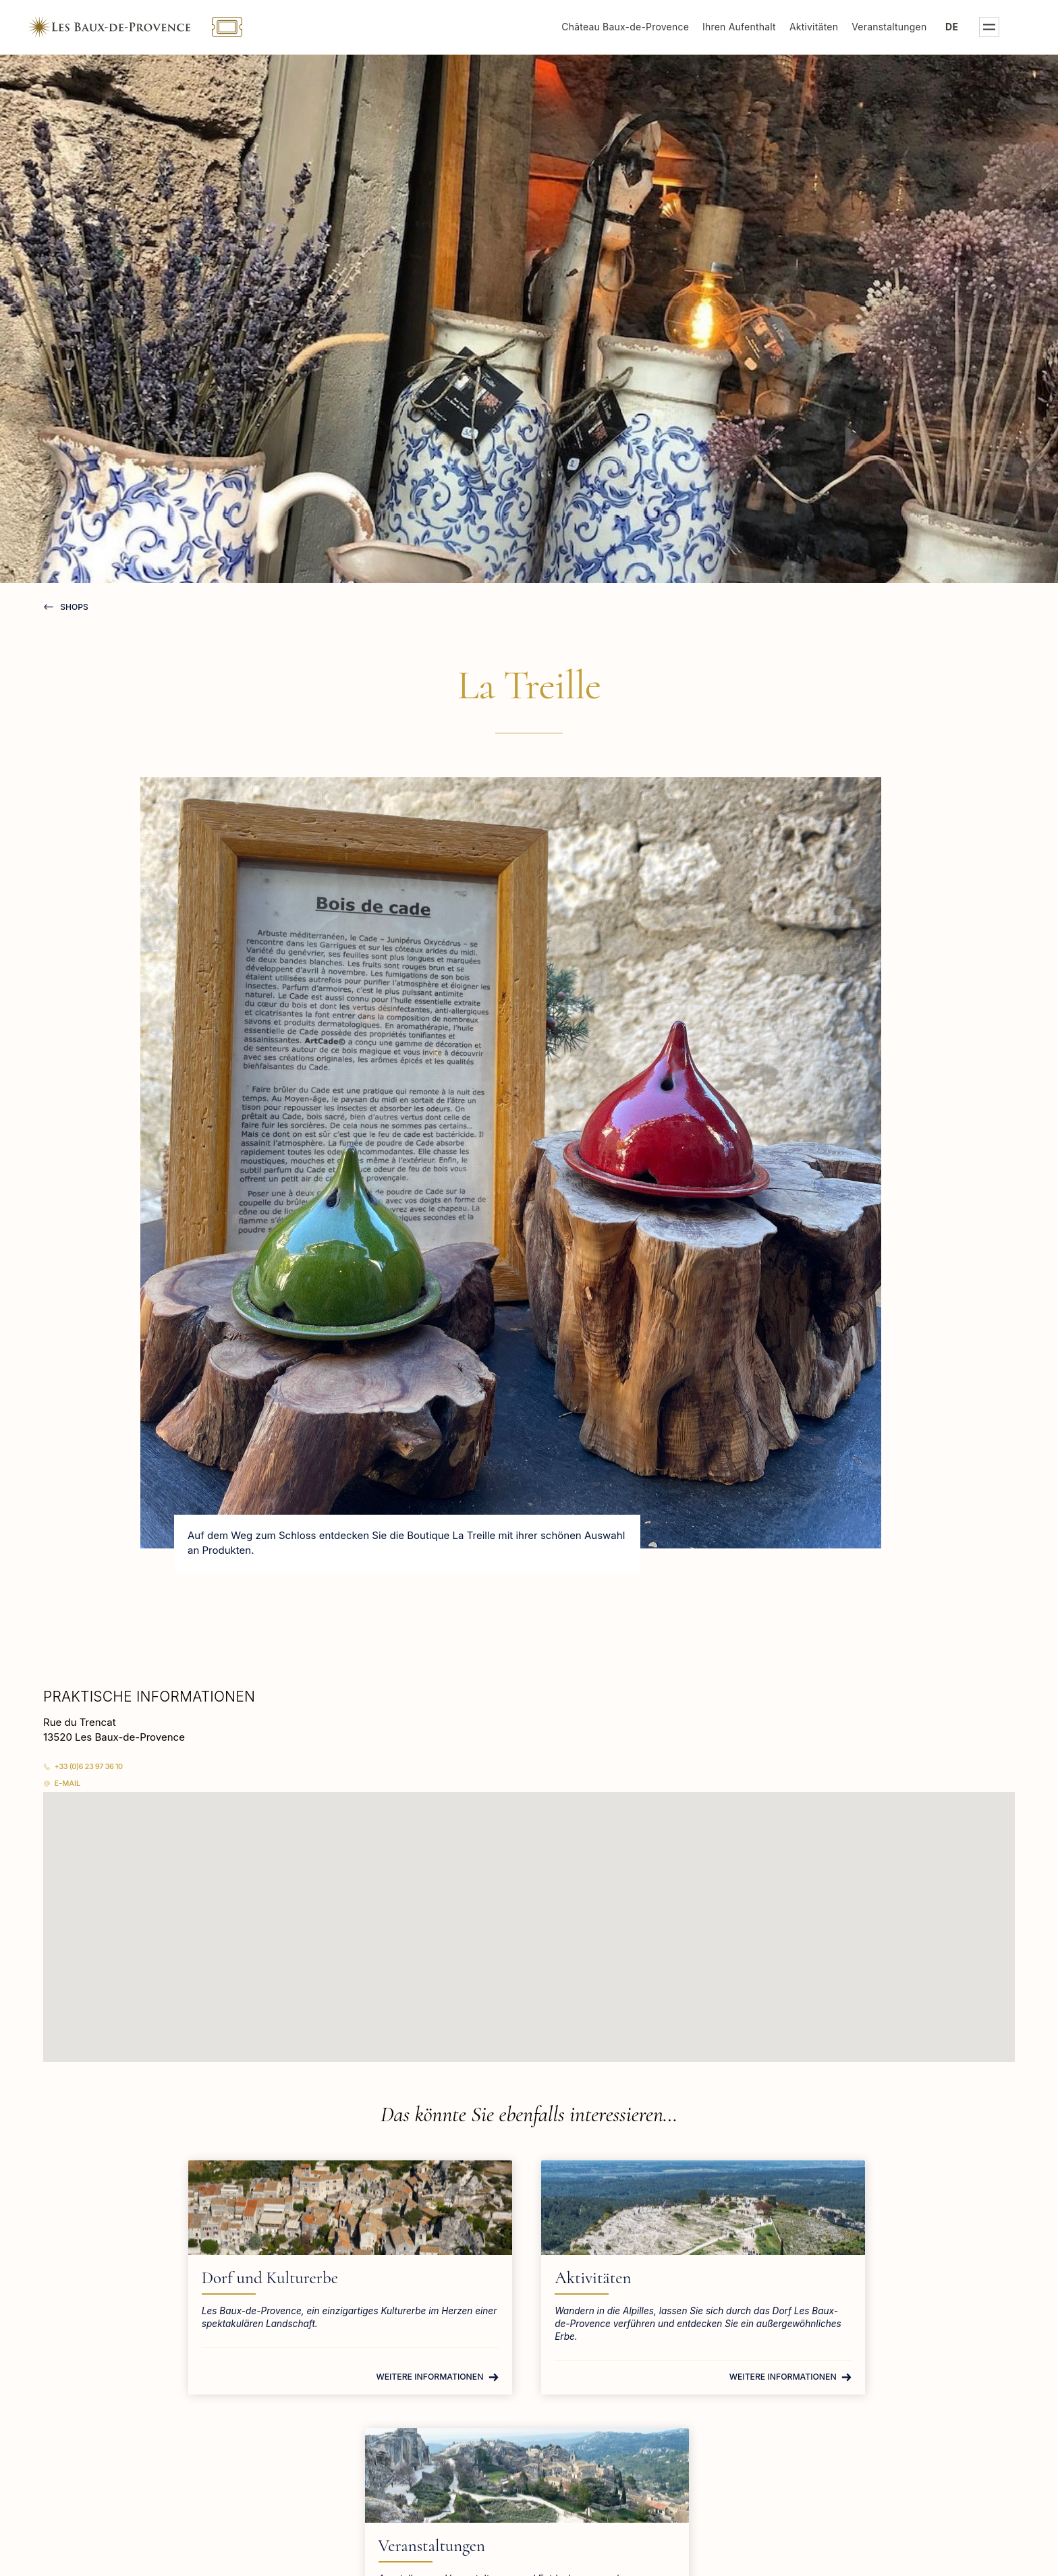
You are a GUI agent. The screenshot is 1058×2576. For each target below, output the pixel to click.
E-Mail (68, 1783)
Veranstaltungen (904, 26)
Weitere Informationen (305, 2389)
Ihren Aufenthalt (754, 26)
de (967, 26)
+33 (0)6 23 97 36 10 (89, 1766)
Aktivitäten (829, 26)
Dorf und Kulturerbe (253, 2278)
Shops (73, 607)
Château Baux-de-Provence (640, 26)
